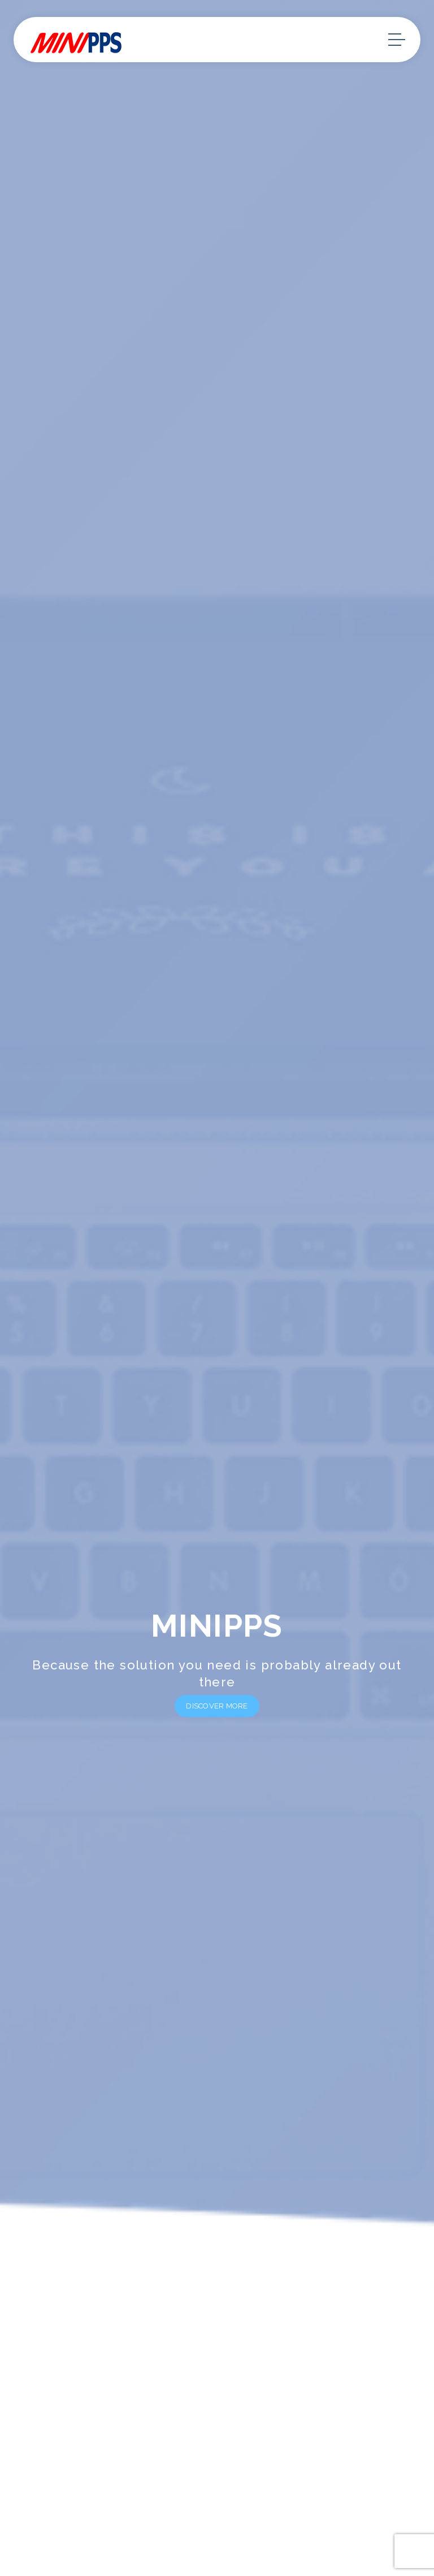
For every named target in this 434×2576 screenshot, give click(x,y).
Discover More (217, 1706)
